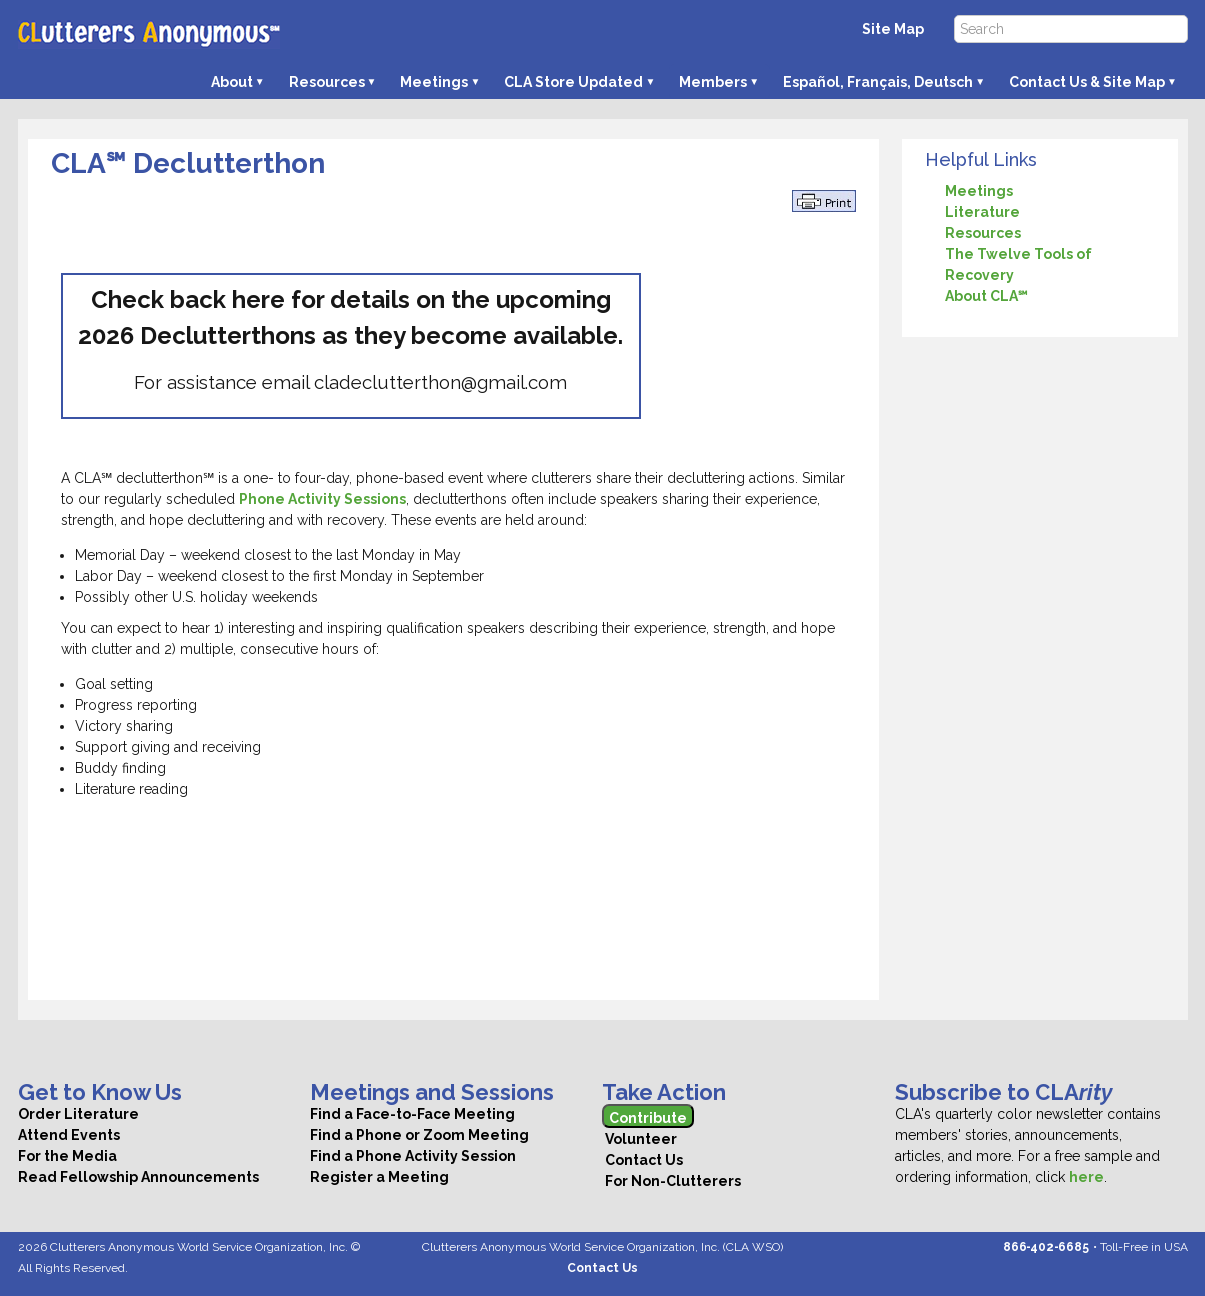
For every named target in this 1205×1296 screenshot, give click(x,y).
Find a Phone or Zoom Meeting (419, 1135)
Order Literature (78, 1114)
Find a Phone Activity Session (413, 1156)
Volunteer (639, 1139)
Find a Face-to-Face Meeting (412, 1114)
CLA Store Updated (573, 82)
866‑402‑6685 (1046, 1247)
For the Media (67, 1156)
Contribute (648, 1118)
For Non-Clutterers (671, 1181)
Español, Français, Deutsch (878, 82)
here (1086, 1177)
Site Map (893, 29)
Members (713, 82)
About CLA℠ (986, 296)
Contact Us (642, 1160)
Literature (982, 212)
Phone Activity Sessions (322, 499)
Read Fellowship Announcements (138, 1177)
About (232, 82)
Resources (327, 82)
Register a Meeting (379, 1177)
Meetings (434, 82)
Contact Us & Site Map (1087, 82)
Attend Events (69, 1135)
